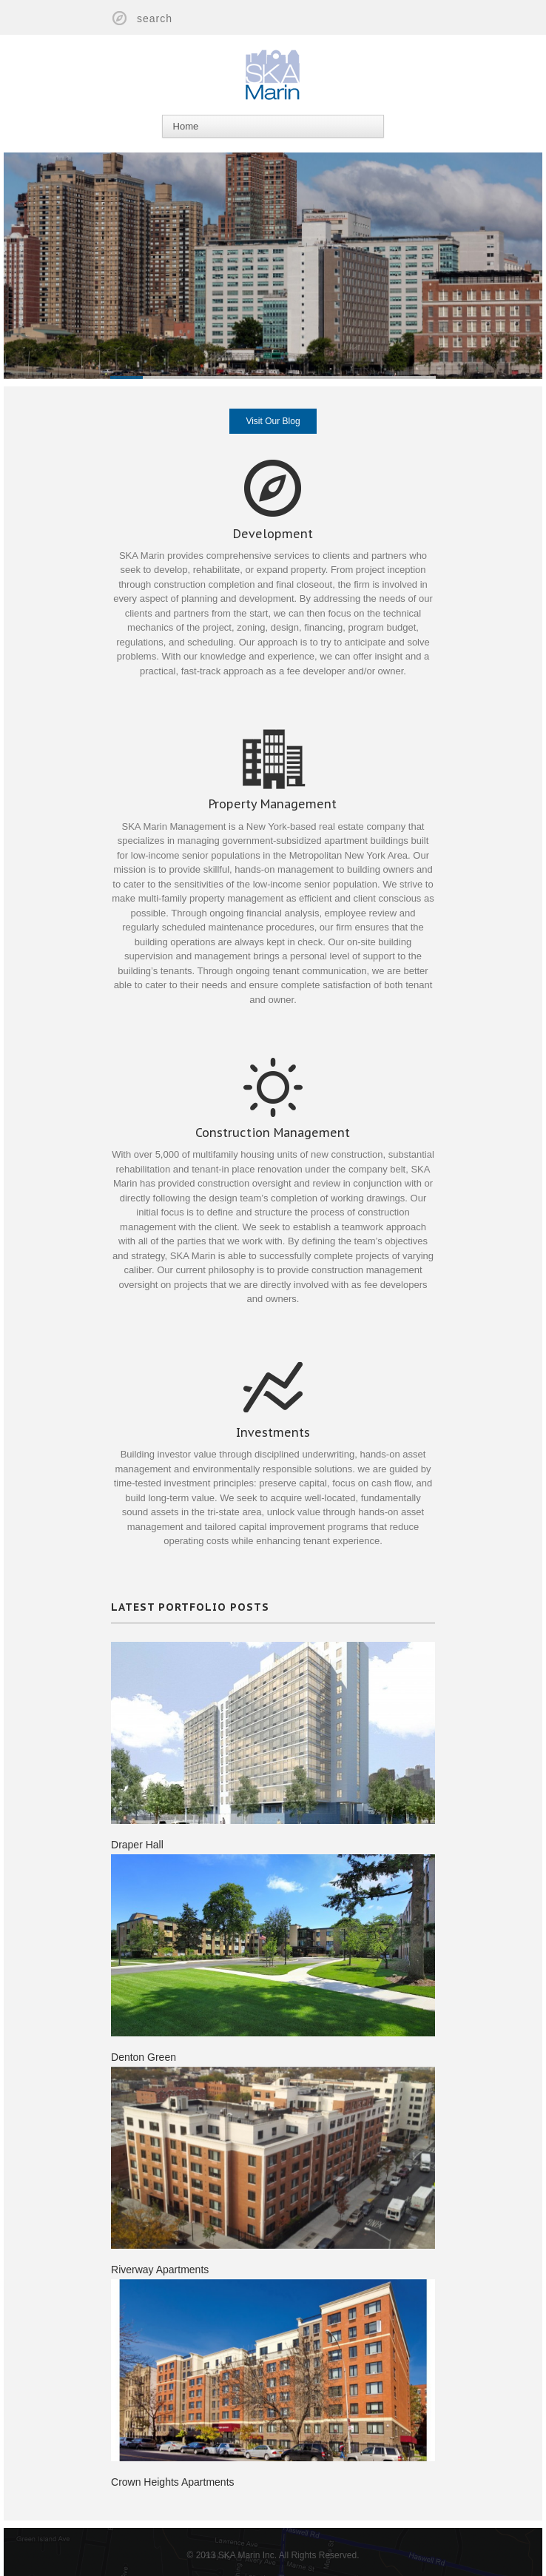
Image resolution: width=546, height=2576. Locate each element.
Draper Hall (136, 1831)
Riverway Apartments (159, 2258)
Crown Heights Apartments (172, 2471)
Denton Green (142, 2044)
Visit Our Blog (273, 421)
